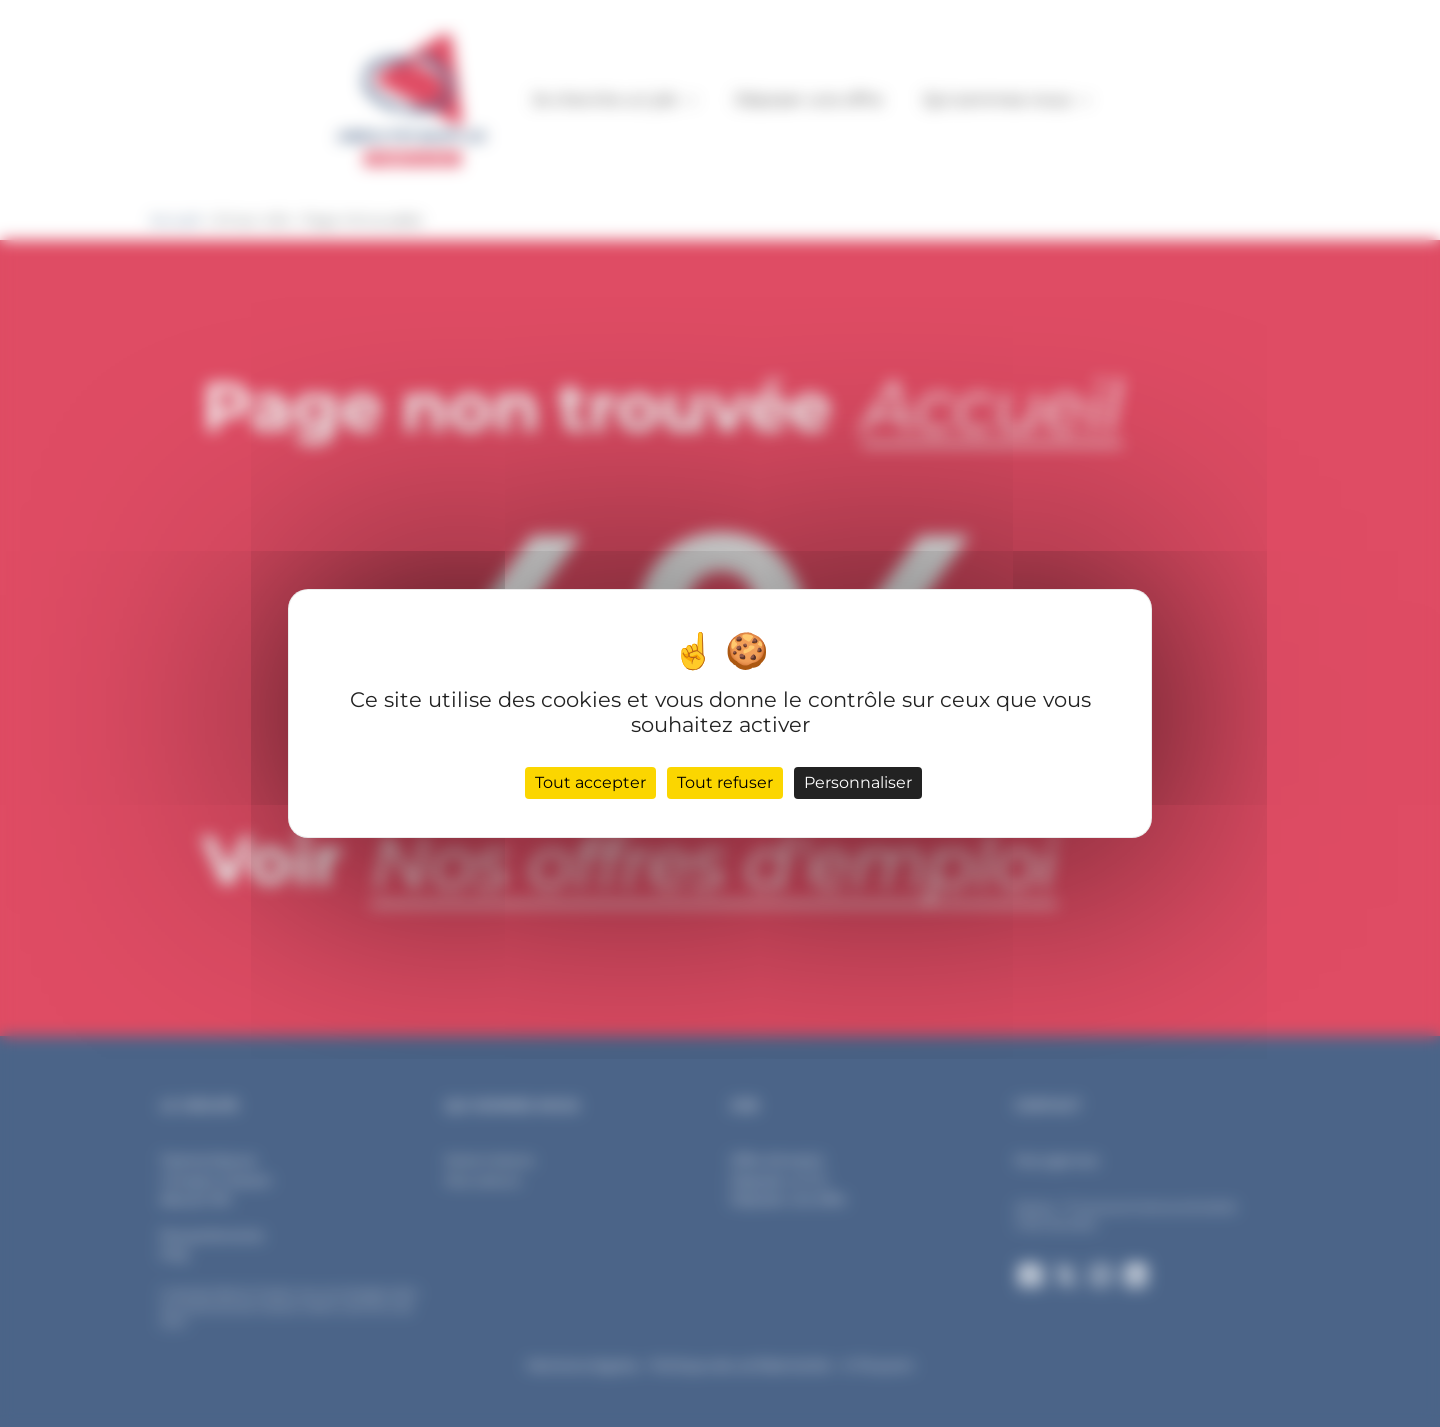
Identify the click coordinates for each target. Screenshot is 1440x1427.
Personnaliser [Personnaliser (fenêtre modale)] (858, 782)
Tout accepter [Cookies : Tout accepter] (590, 782)
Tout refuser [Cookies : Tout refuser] (725, 782)
